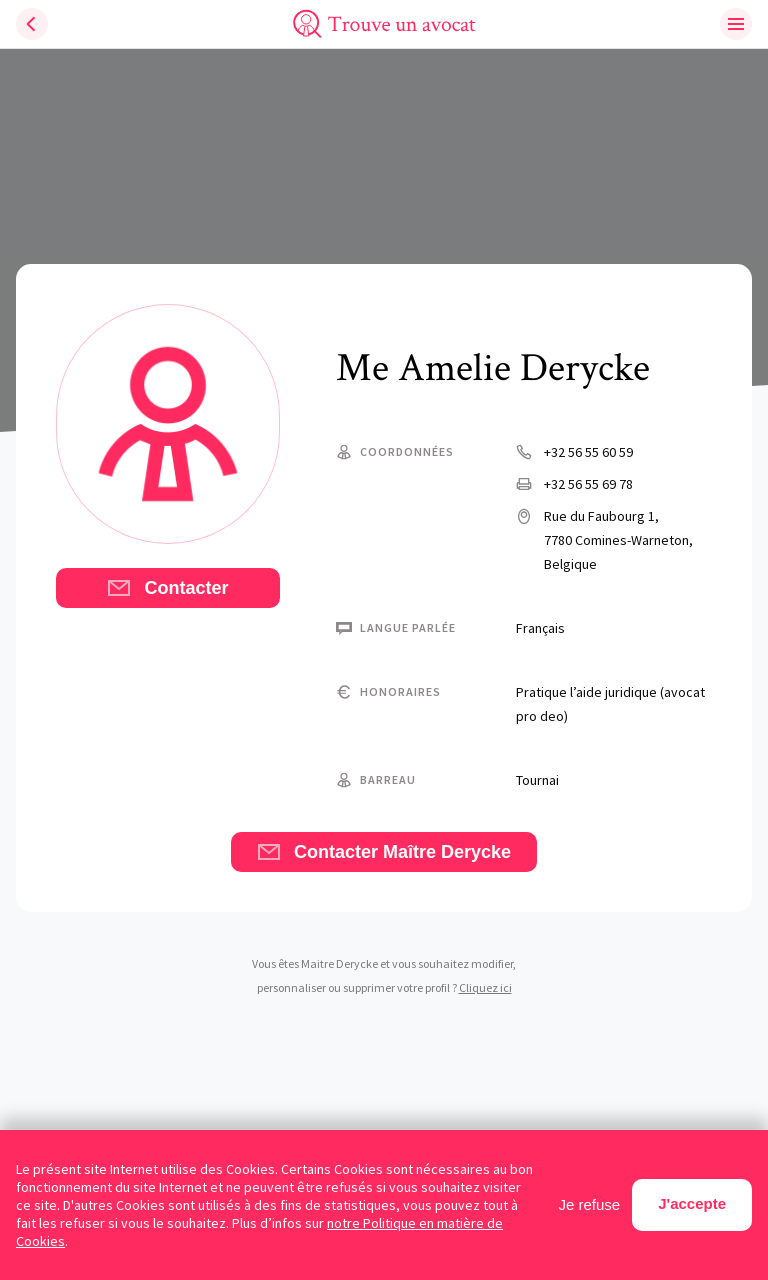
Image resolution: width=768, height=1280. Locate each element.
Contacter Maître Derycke (384, 852)
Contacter (167, 588)
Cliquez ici (485, 987)
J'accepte (692, 1203)
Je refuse (590, 1204)
